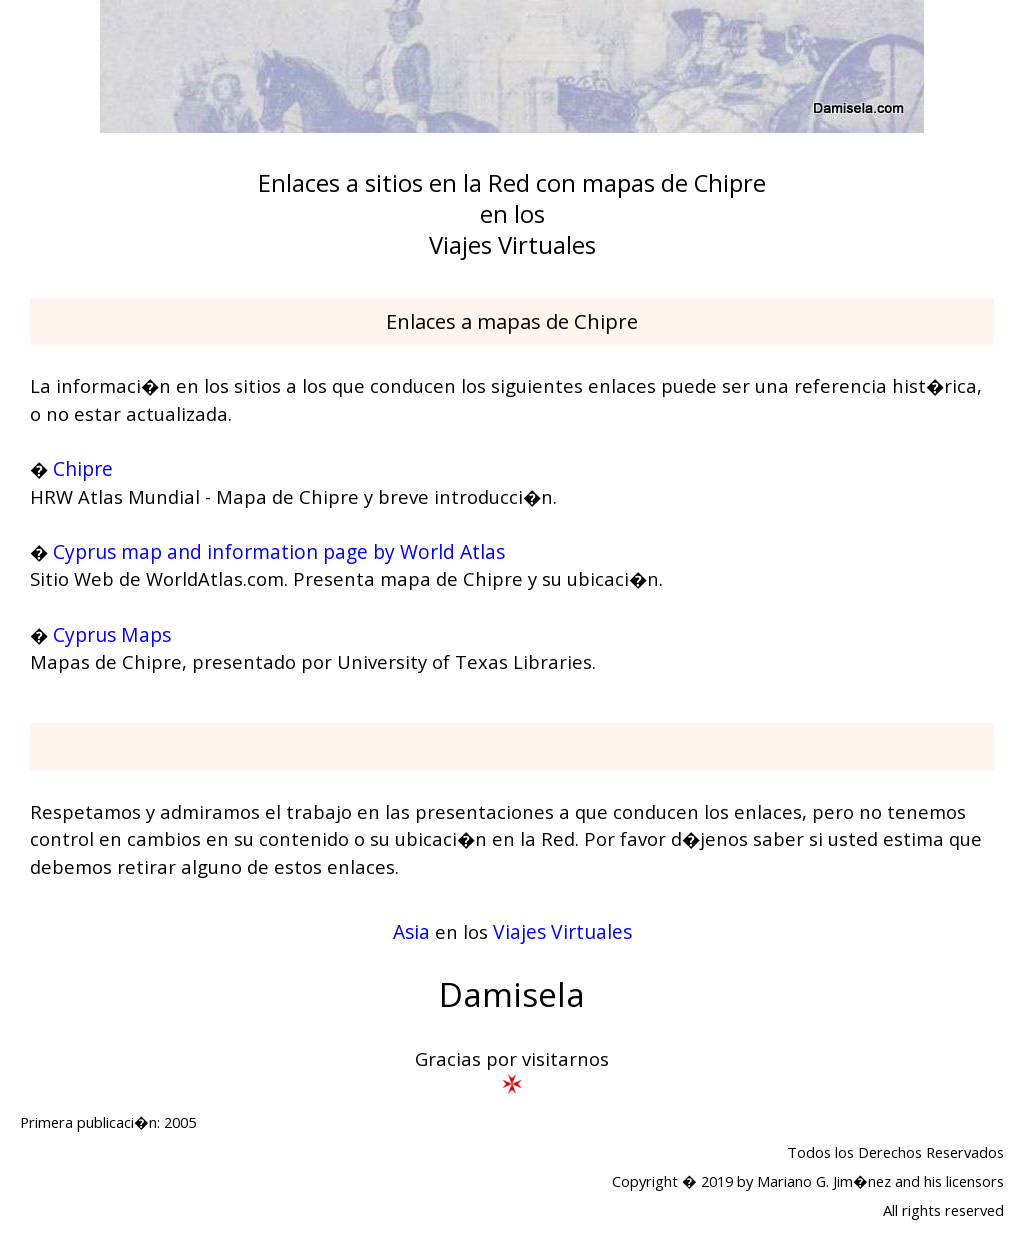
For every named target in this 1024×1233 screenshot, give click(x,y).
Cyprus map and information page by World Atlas (279, 551)
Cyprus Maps (112, 634)
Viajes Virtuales (562, 931)
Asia (411, 931)
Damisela (512, 994)
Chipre (83, 468)
